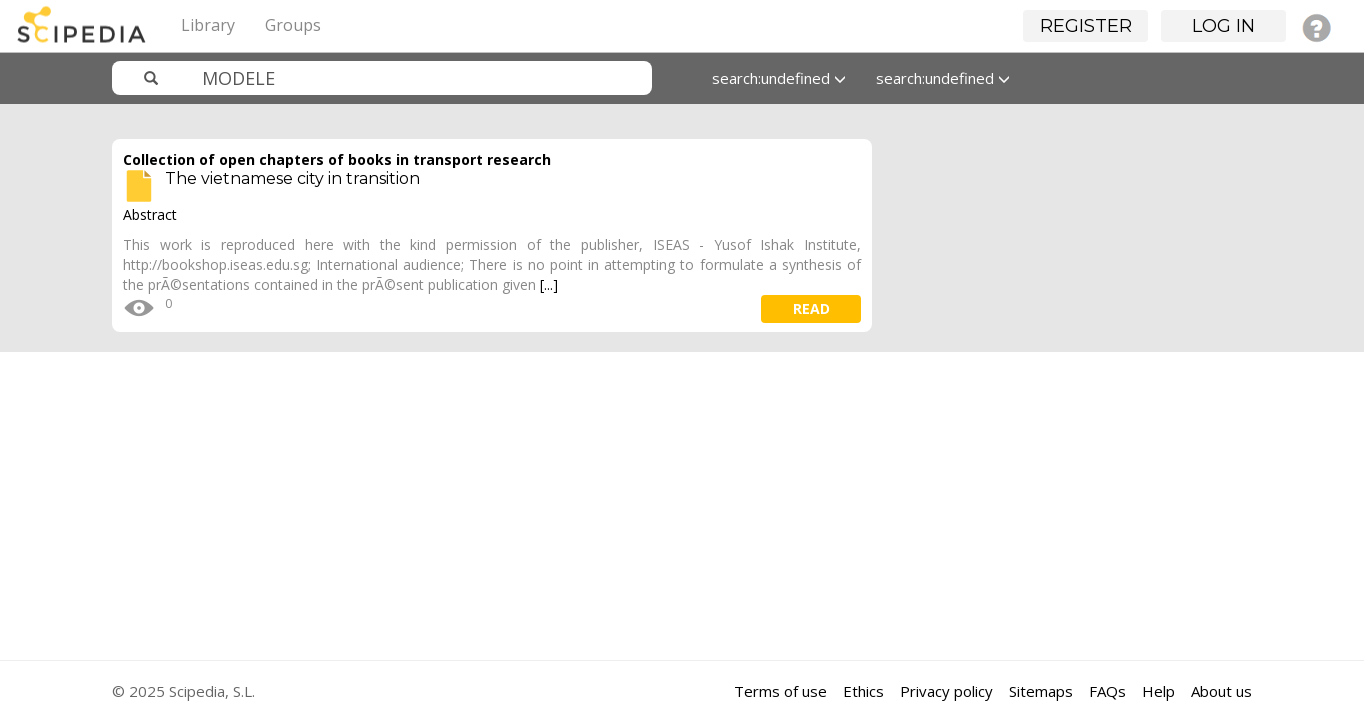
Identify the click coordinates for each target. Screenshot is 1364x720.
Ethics (863, 691)
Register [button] (1086, 26)
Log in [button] (1223, 26)
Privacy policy (946, 691)
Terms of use (780, 691)
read (811, 308)
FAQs (1107, 691)
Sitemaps (1041, 691)
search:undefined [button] (779, 78)
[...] (549, 284)
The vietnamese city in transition (292, 178)
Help (1158, 691)
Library (208, 25)
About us (1221, 691)
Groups (293, 25)
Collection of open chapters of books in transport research (337, 159)
